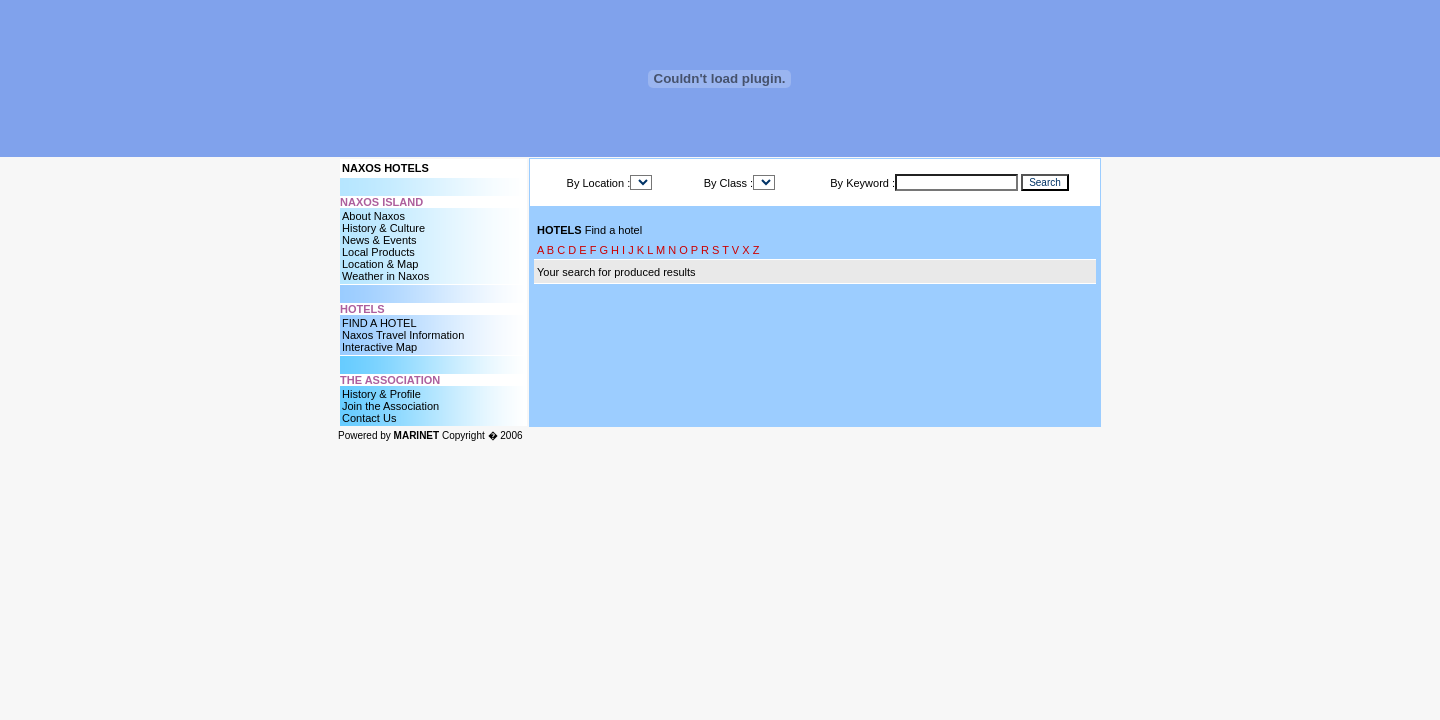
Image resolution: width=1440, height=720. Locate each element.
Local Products (378, 252)
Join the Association (390, 406)
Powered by (388, 435)
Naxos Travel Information (403, 335)
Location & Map (380, 264)
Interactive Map (379, 347)
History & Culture (383, 228)
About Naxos (373, 216)
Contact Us (369, 418)
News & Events (379, 240)
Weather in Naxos (385, 276)
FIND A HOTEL (379, 323)
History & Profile (381, 394)
